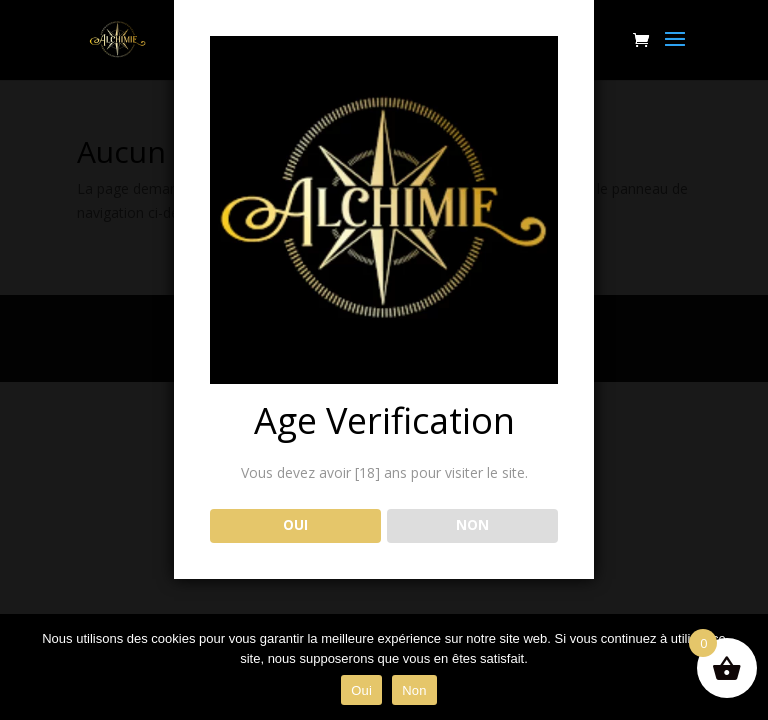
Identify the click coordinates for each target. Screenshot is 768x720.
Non (414, 690)
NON (472, 525)
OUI (295, 525)
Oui (361, 690)
